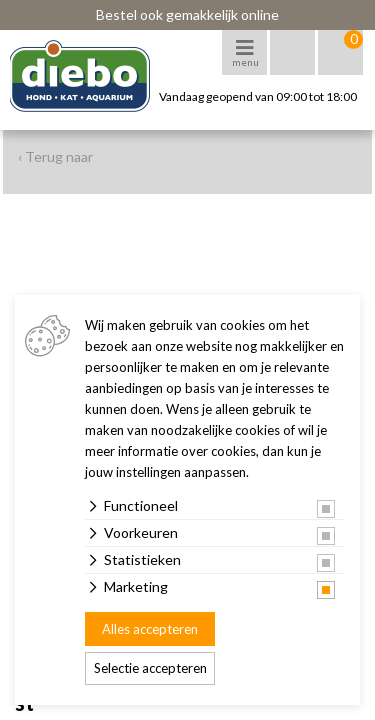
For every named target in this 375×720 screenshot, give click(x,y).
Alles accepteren (150, 629)
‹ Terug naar (55, 156)
